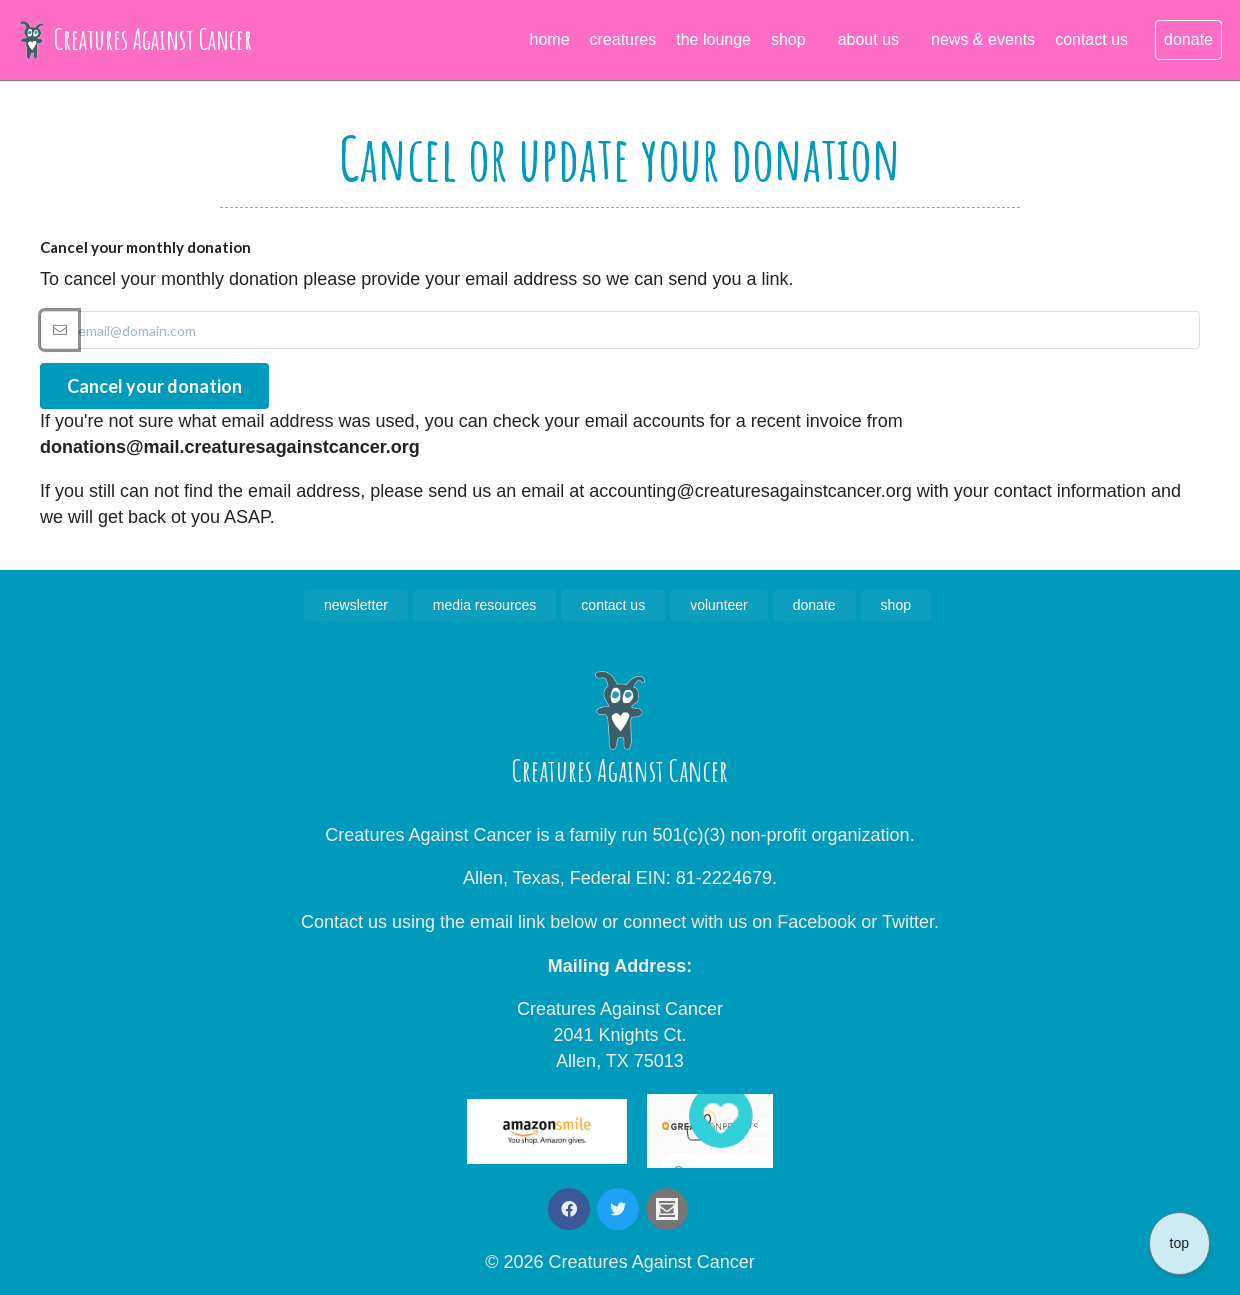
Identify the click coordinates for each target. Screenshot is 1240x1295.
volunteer (719, 605)
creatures (623, 39)
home (550, 39)
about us (868, 39)
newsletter (356, 605)
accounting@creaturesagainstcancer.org (750, 491)
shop (788, 39)
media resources (485, 605)
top (1179, 1243)
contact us (1091, 39)
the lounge (713, 39)
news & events (983, 39)
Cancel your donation (154, 386)
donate (1188, 39)
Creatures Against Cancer (136, 40)
